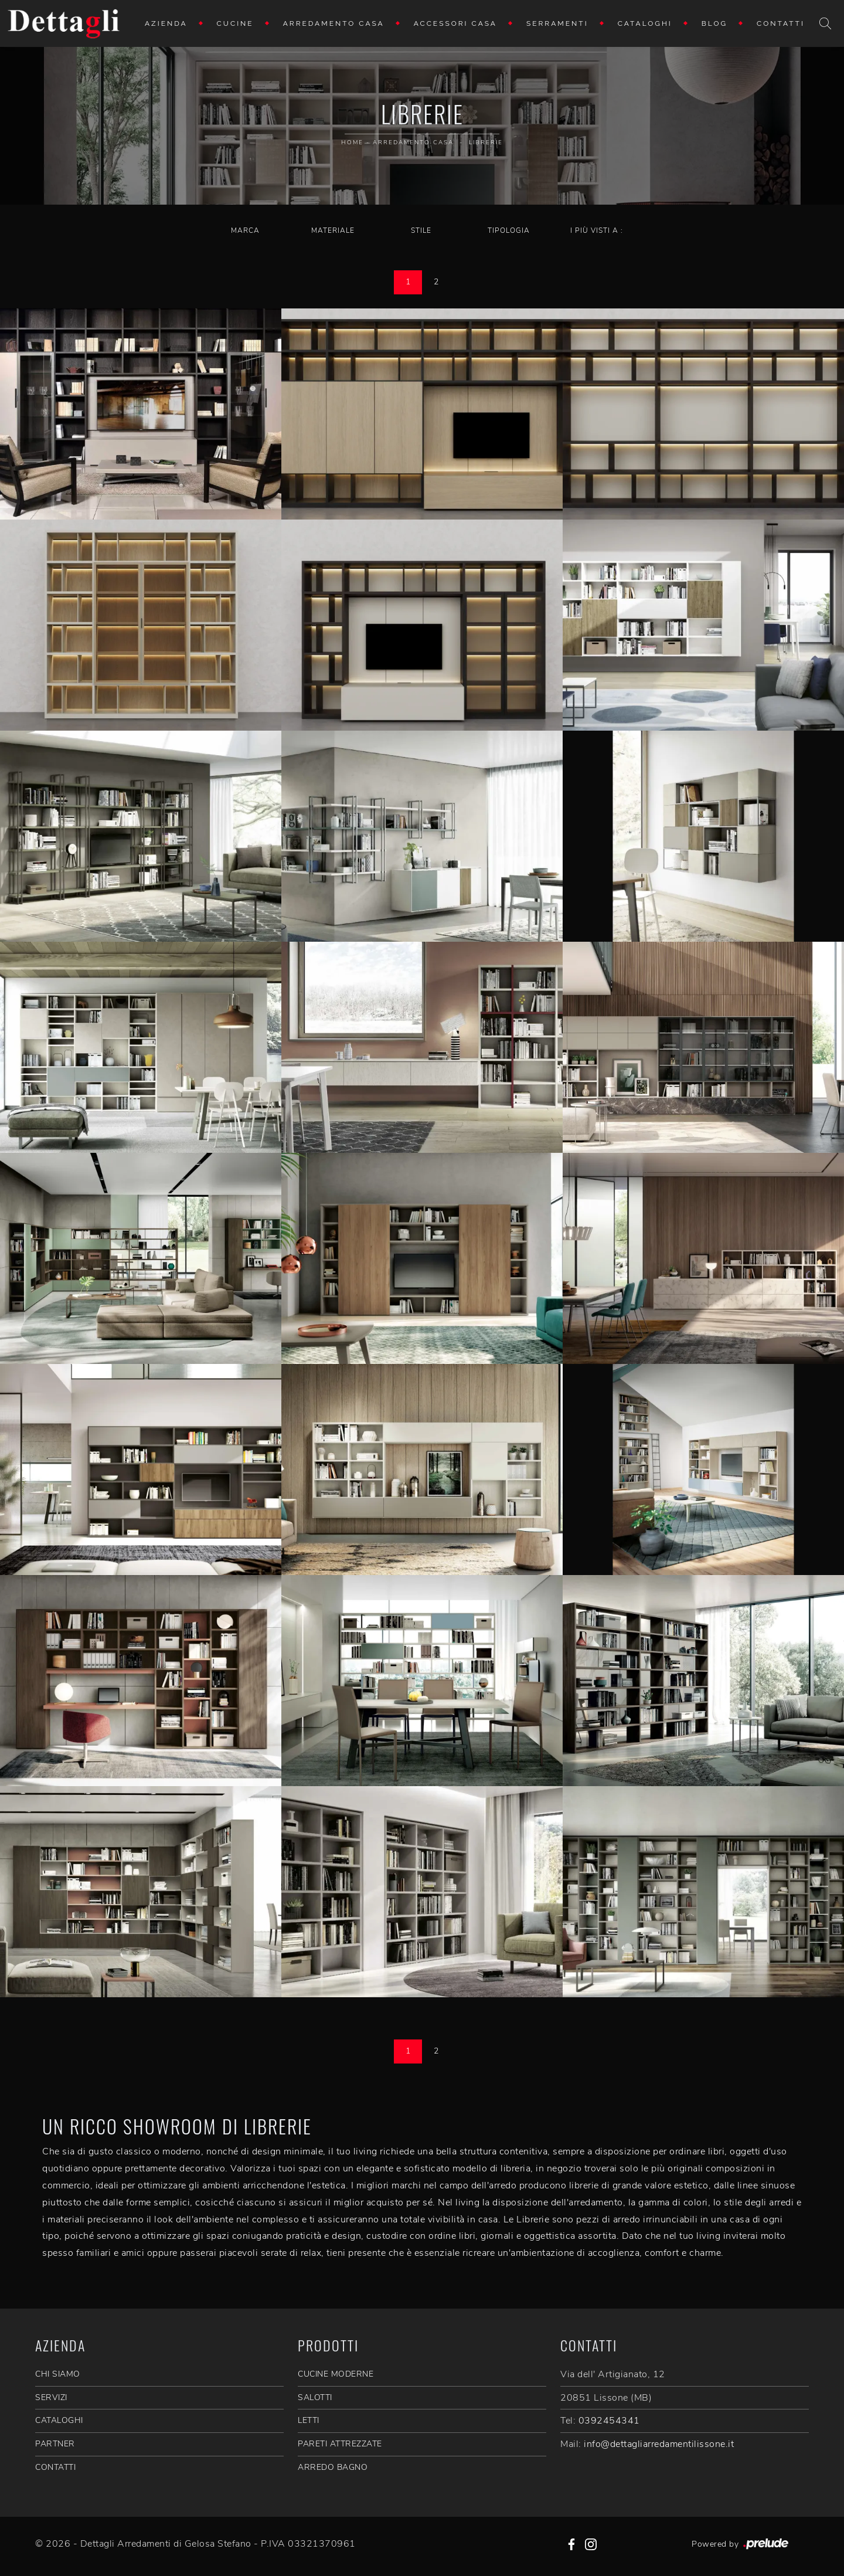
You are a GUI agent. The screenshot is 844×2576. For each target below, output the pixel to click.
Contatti (781, 23)
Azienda (166, 23)
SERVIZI (51, 2397)
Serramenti (557, 23)
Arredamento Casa (333, 23)
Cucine (235, 23)
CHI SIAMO (57, 2374)
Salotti (315, 2397)
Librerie (486, 142)
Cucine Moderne (335, 2374)
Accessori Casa (455, 23)
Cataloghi (645, 23)
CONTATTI (55, 2467)
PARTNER (55, 2443)
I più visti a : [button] (596, 230)
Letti (308, 2420)
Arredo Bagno (332, 2467)
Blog (714, 23)
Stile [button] (421, 230)
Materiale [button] (333, 230)
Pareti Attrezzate (340, 2443)
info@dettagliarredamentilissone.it (659, 2444)
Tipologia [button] (509, 230)
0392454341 (609, 2420)
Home (352, 142)
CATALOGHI (59, 2420)
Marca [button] (245, 230)
